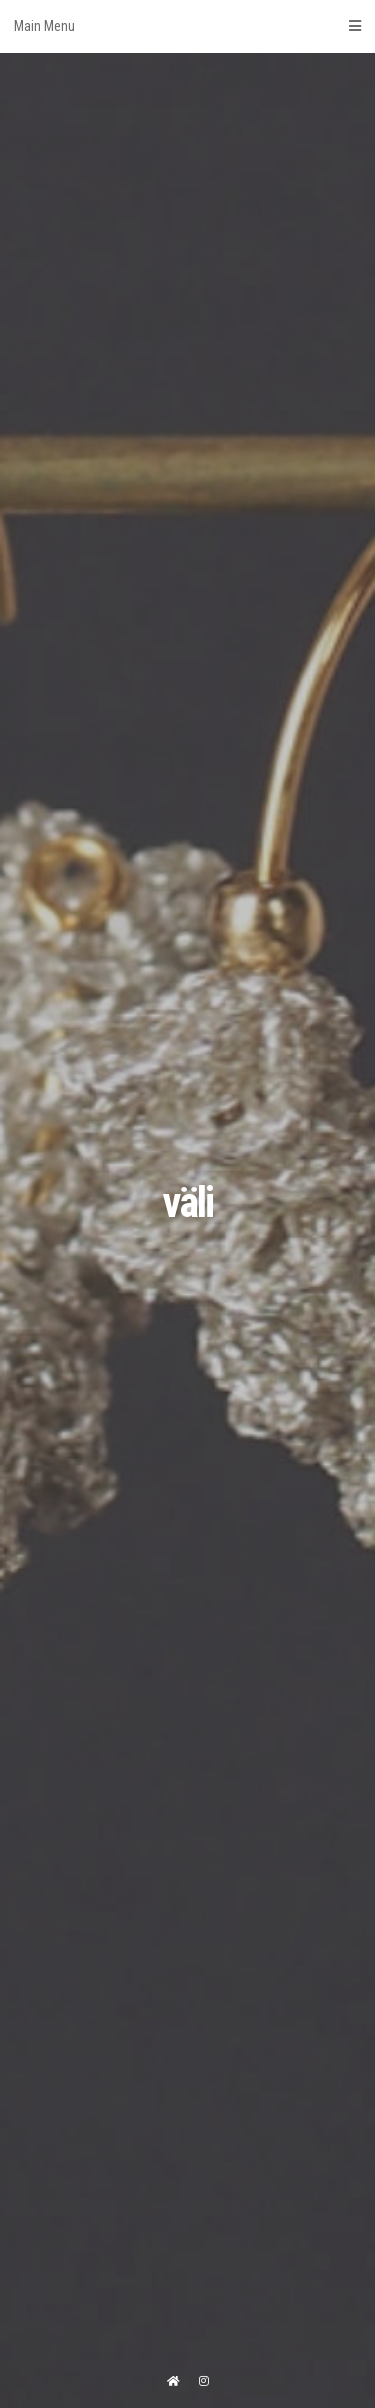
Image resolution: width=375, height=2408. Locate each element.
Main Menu (187, 26)
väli (187, 1202)
